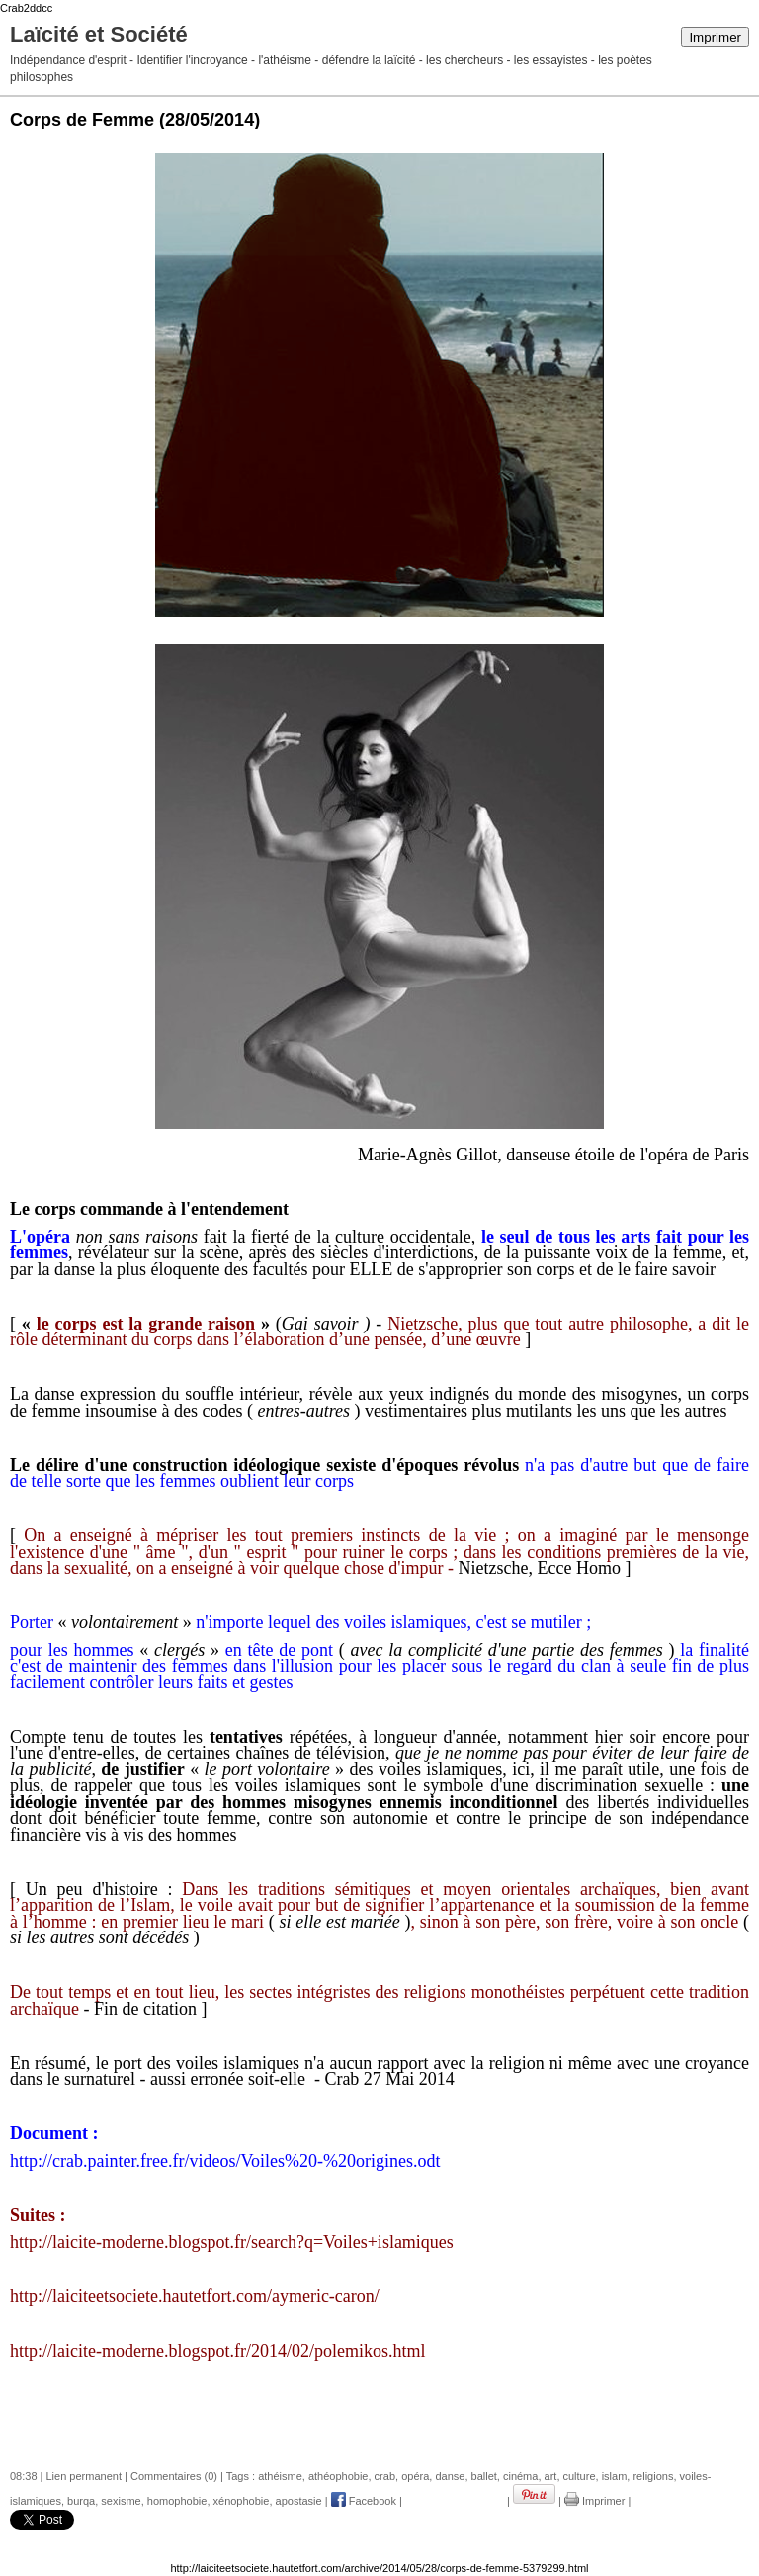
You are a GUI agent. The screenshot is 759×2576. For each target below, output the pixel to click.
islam (615, 2476)
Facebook (363, 2501)
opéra (415, 2476)
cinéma (520, 2476)
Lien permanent (84, 2476)
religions (652, 2476)
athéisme (280, 2476)
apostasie (299, 2501)
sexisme (120, 2501)
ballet (484, 2476)
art (551, 2476)
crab (385, 2476)
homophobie (177, 2501)
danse (449, 2476)
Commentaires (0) (173, 2476)
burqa (81, 2501)
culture (579, 2476)
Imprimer (715, 37)
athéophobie (338, 2476)
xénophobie (241, 2501)
